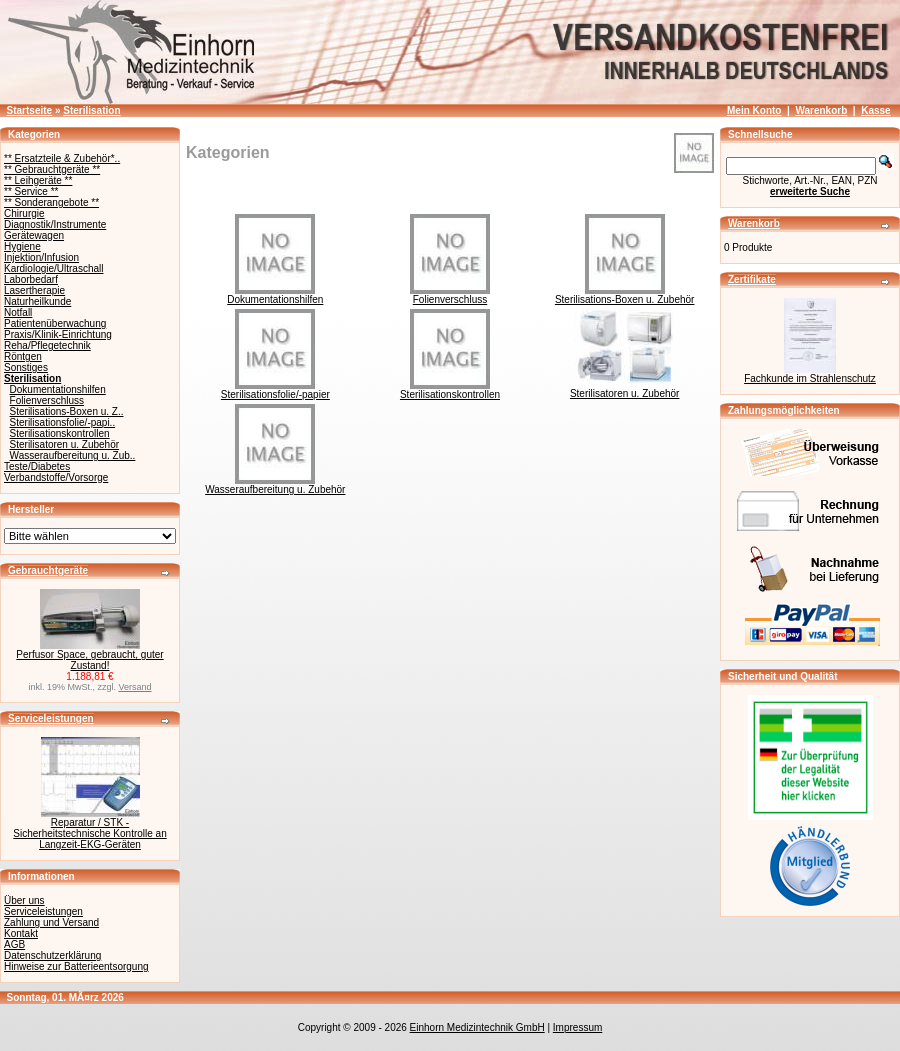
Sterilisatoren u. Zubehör (65, 444)
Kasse (875, 110)
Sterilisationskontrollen (60, 433)
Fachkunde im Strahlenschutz (810, 378)
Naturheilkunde (37, 301)
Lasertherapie (34, 290)
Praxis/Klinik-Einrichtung (58, 334)
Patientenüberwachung (55, 323)
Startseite (30, 110)
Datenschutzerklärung (52, 955)
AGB (14, 944)
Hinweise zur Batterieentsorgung (76, 966)
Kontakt (21, 933)
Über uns (24, 900)
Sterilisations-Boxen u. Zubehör (625, 295)
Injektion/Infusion (41, 257)
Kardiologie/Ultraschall (54, 268)
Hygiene (22, 246)
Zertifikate (752, 279)
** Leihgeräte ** (38, 180)
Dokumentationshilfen (58, 389)
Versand (135, 687)
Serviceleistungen (51, 718)
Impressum (577, 1027)
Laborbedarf (31, 279)
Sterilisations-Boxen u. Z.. (67, 411)
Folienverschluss (47, 400)
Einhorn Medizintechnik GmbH (477, 1027)
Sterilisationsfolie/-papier (275, 390)
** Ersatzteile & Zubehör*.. (62, 158)
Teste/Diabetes (37, 466)
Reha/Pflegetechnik (47, 345)
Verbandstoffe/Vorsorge (56, 477)
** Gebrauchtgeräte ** (52, 169)
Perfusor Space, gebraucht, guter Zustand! (89, 660)
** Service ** (31, 191)
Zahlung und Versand (51, 922)
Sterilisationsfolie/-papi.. (63, 422)
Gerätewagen (34, 235)
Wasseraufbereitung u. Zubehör (275, 485)
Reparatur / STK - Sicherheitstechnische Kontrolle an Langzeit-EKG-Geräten (89, 833)
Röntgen (23, 356)
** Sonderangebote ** (51, 202)
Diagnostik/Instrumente (55, 224)
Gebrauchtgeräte (48, 570)
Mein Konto (754, 110)
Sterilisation (91, 110)
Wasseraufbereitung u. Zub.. (73, 455)
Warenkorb (821, 110)
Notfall (18, 312)
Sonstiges (26, 367)
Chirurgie (24, 213)
